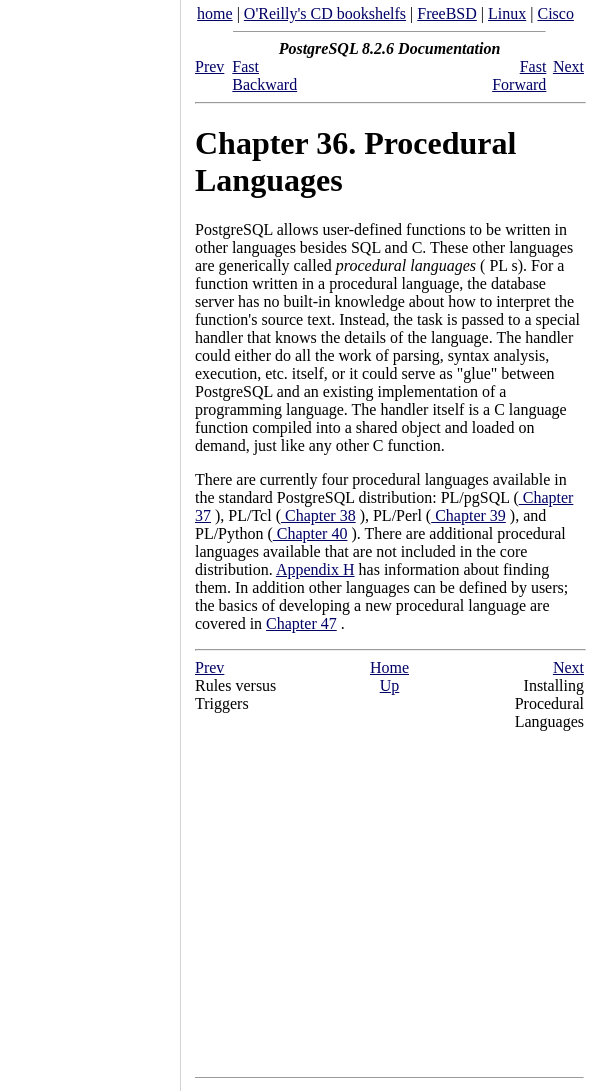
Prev (209, 66)
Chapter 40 (310, 533)
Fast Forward (519, 75)
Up (390, 685)
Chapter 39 (468, 515)
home (215, 13)
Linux (507, 13)
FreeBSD (447, 13)
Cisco (555, 13)
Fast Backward (264, 75)
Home (389, 667)
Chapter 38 (318, 515)
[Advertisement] (90, 539)
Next (568, 66)
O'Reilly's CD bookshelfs (325, 13)
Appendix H (315, 569)
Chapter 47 (301, 623)
